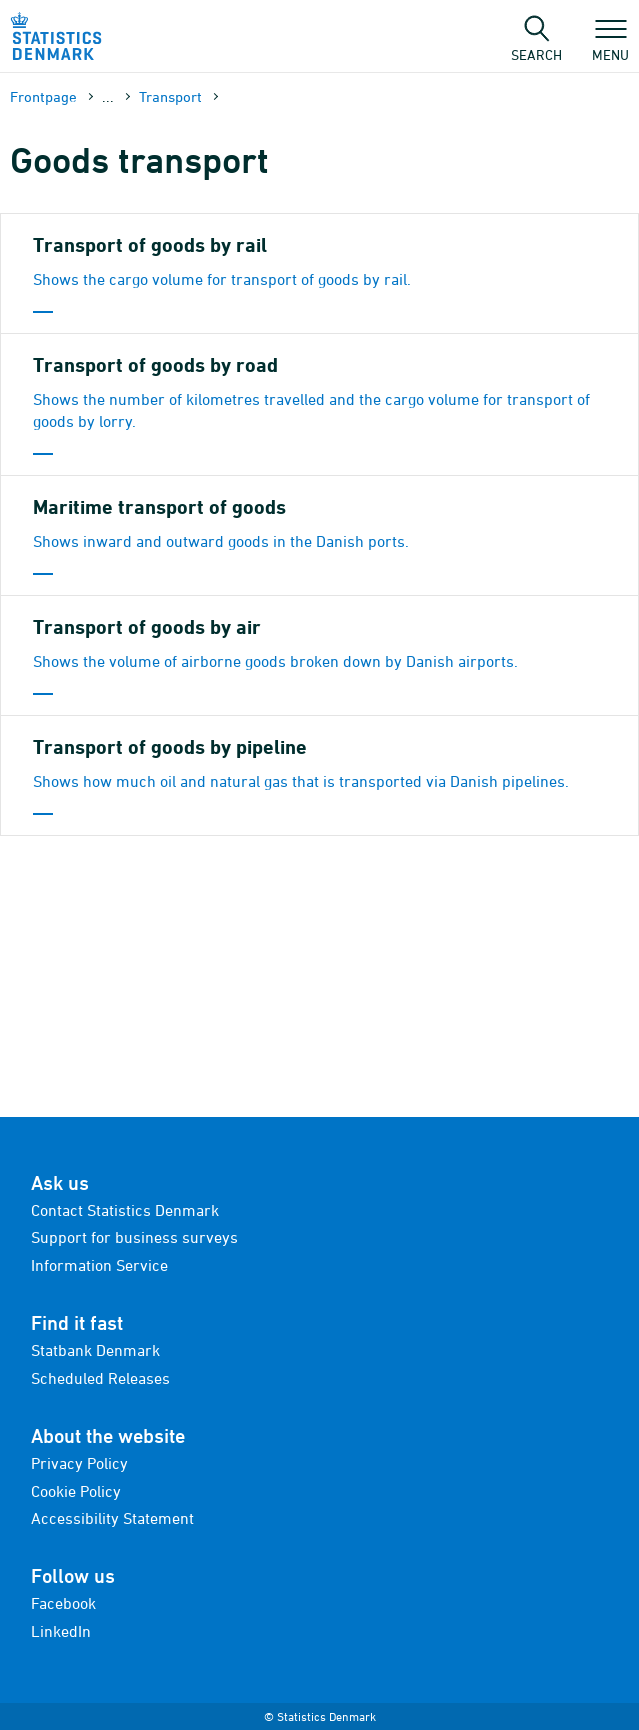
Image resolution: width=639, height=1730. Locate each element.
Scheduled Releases (100, 1378)
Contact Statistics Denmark (125, 1210)
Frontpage (43, 96)
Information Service (99, 1265)
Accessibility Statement (112, 1518)
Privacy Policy (79, 1463)
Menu (610, 45)
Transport (170, 96)
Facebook (63, 1603)
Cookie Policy (76, 1491)
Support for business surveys (134, 1237)
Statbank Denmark (95, 1350)
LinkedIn (61, 1631)
